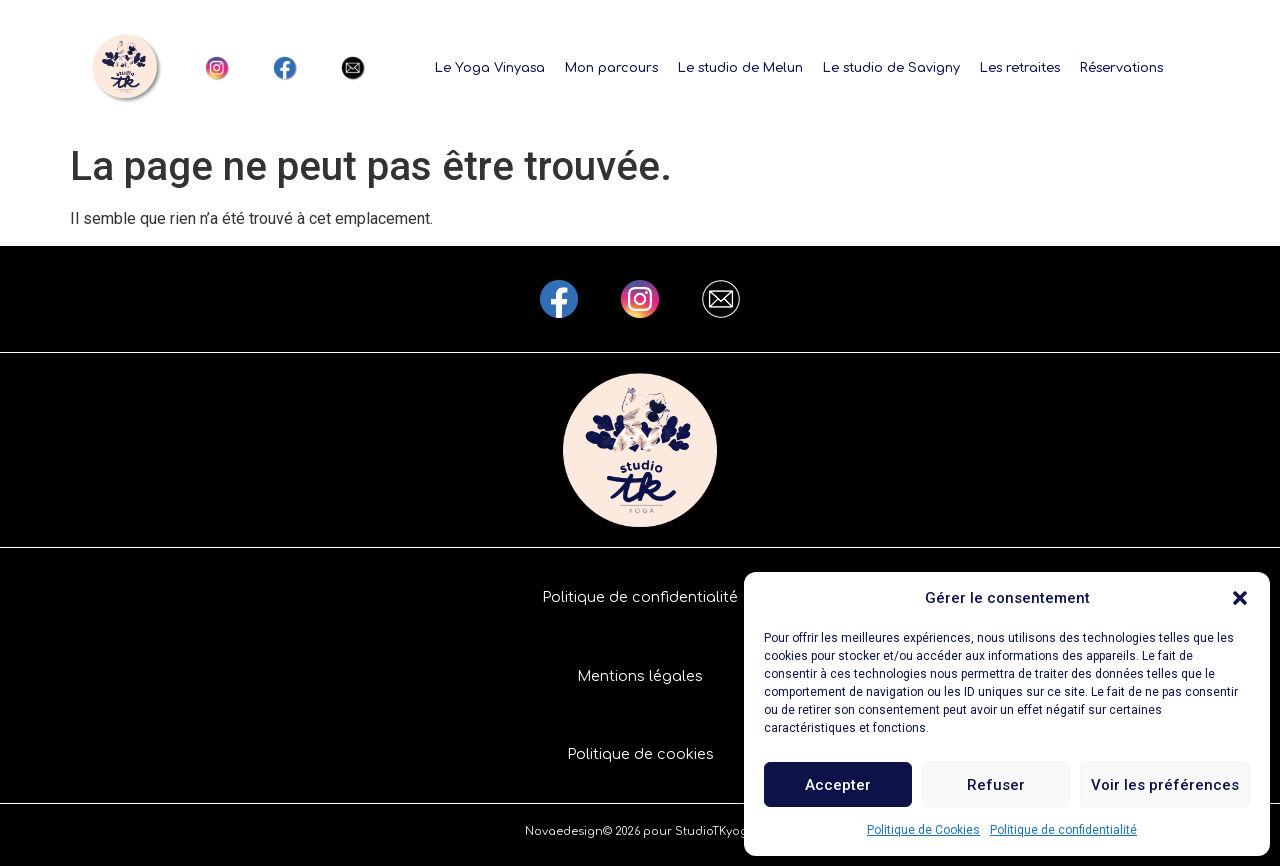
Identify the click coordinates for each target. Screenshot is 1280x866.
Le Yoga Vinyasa (490, 68)
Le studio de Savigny (891, 68)
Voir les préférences (1165, 785)
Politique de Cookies (923, 830)
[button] (1240, 598)
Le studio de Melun (740, 68)
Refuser (996, 785)
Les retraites (1020, 68)
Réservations (1121, 68)
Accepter (838, 785)
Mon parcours (611, 68)
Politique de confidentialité (1063, 830)
